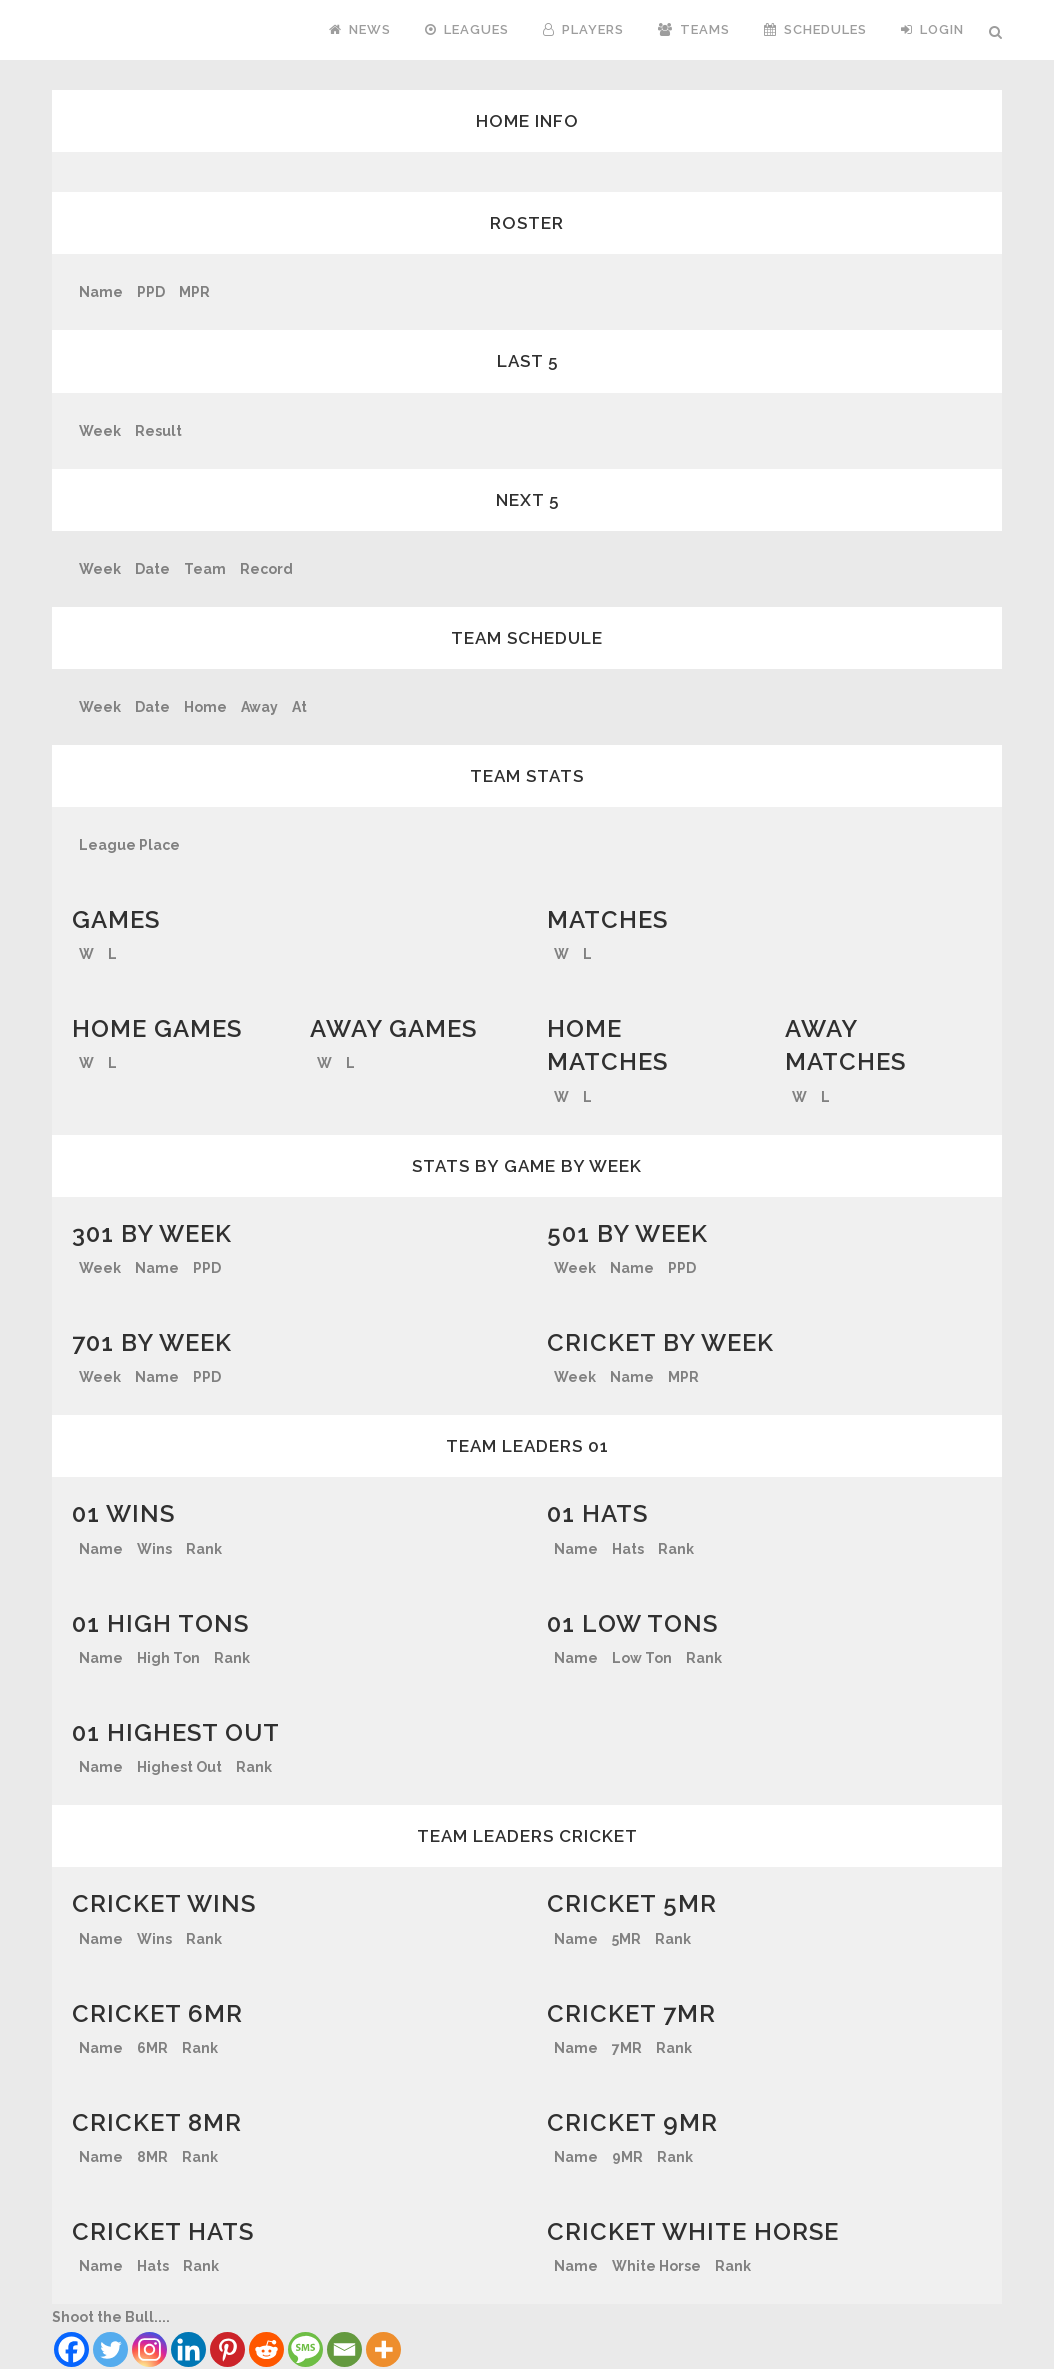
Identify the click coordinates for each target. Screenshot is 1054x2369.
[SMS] (305, 2349)
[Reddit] (266, 2349)
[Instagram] (149, 2349)
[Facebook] (71, 2349)
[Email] (344, 2349)
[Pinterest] (227, 2349)
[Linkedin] (188, 2349)
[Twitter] (110, 2349)
